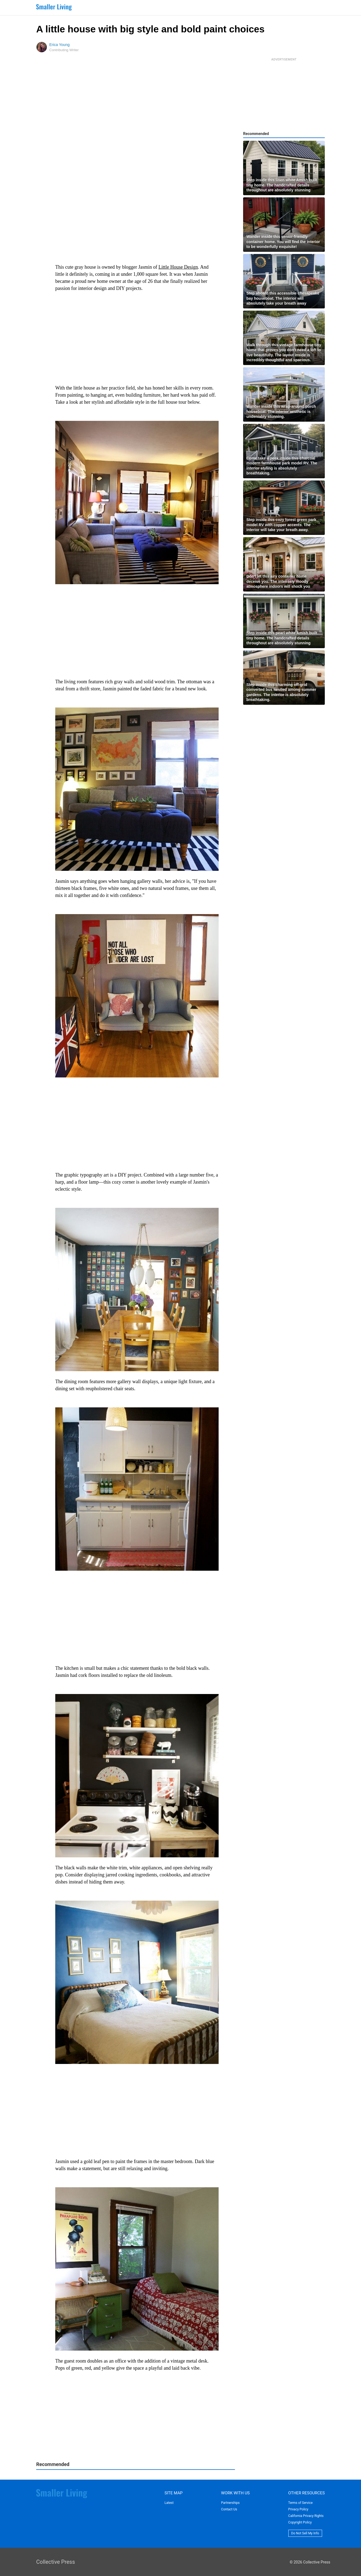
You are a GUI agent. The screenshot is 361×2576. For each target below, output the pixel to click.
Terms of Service (300, 2503)
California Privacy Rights (306, 2516)
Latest (168, 2503)
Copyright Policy (300, 2522)
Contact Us (229, 2509)
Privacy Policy (298, 2509)
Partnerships (230, 2503)
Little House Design (178, 267)
